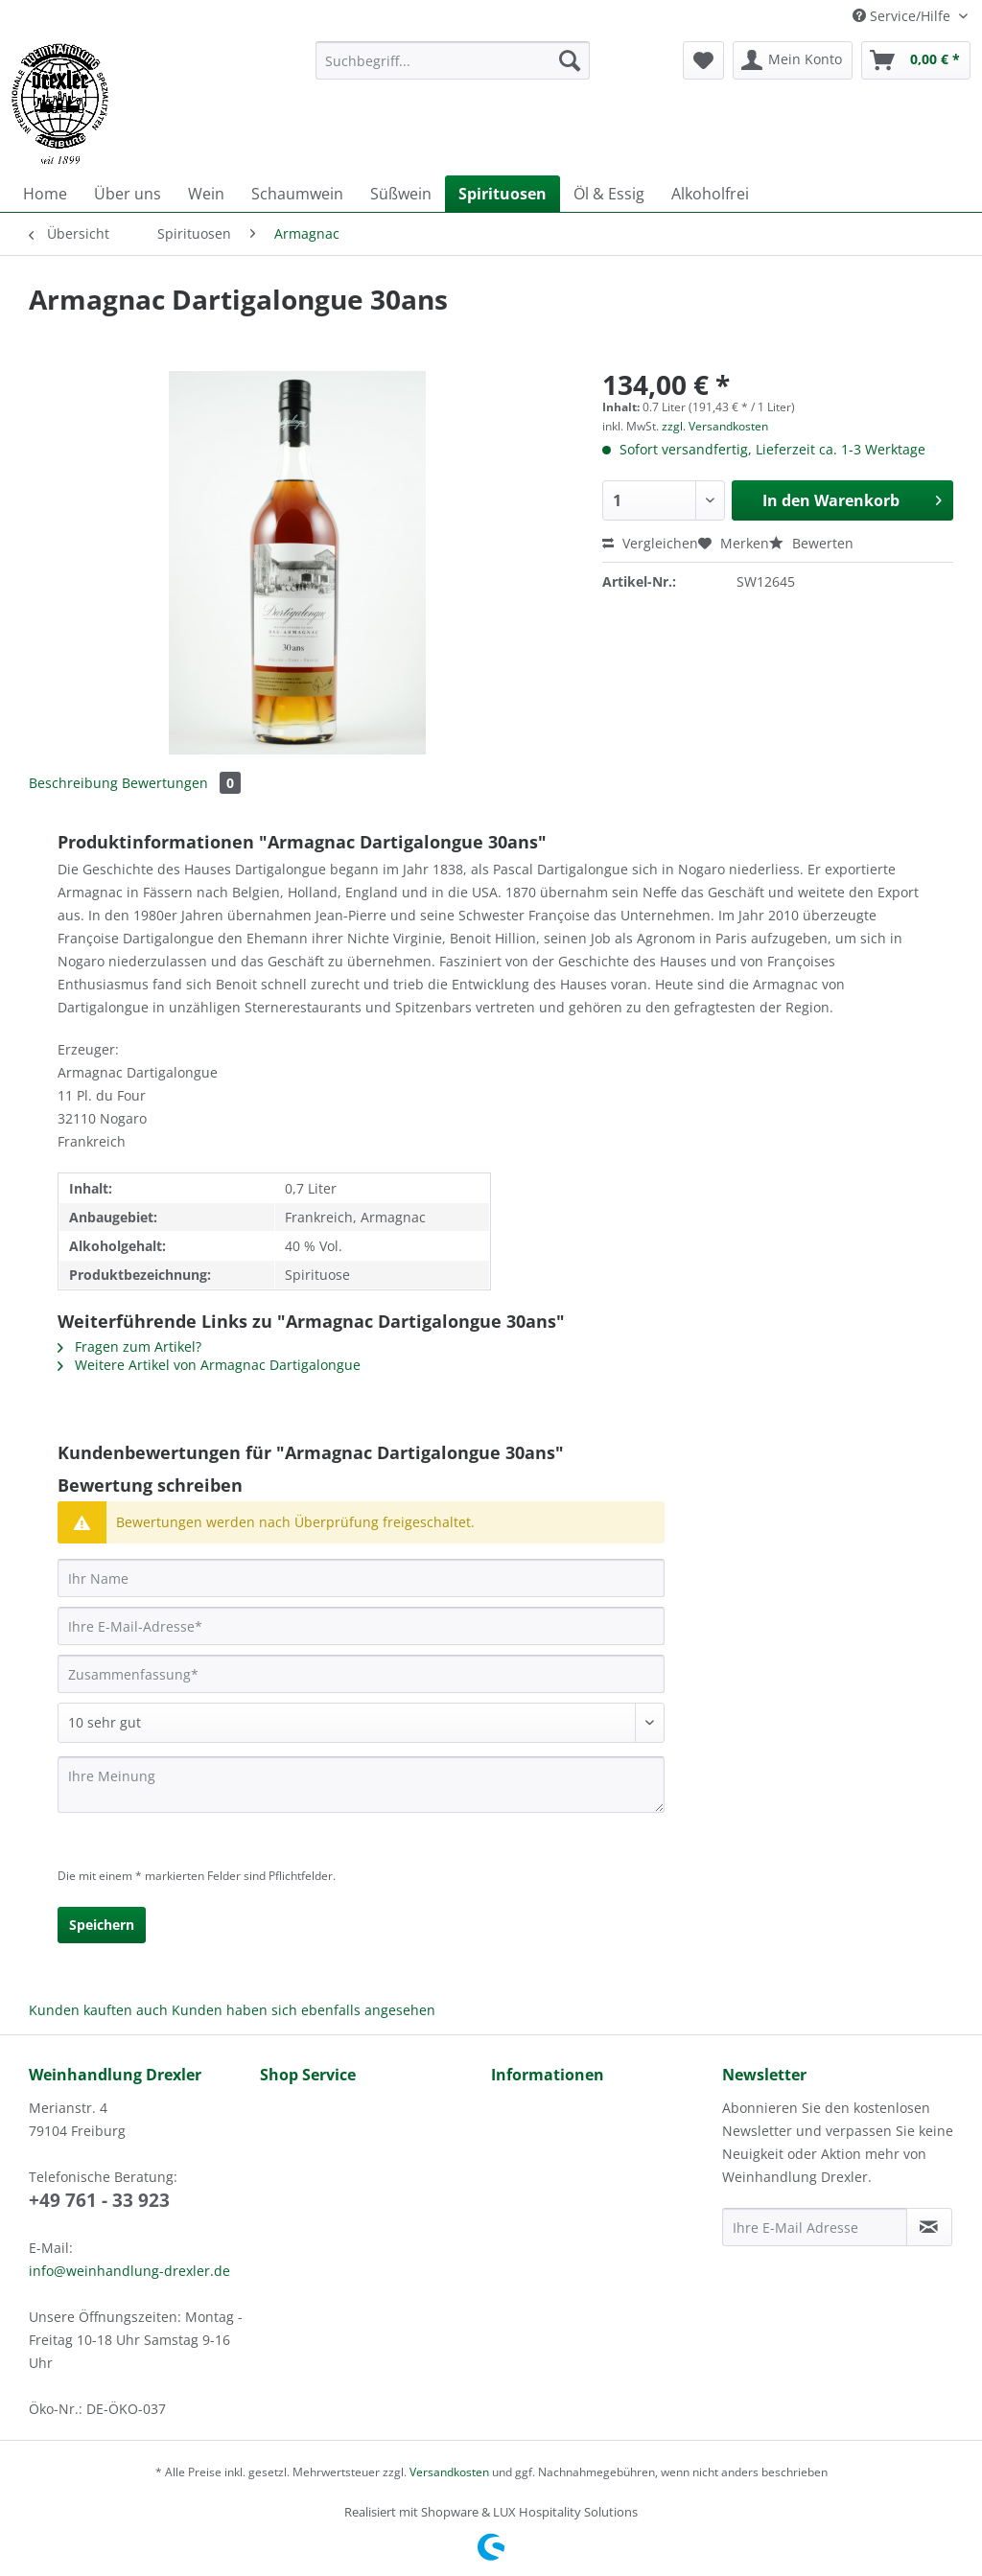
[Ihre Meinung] (361, 1784)
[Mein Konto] (793, 60)
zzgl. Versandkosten (715, 426)
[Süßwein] (401, 193)
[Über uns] (128, 193)
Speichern (101, 1924)
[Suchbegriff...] (453, 60)
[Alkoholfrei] (710, 193)
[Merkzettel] (703, 60)
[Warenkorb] (915, 60)
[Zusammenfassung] (361, 1674)
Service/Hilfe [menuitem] (903, 16)
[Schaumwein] (297, 193)
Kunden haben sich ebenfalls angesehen (303, 2010)
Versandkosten (449, 2472)
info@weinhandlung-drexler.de (129, 2271)
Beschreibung (73, 783)
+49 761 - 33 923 (99, 2200)
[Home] (45, 193)
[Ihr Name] (361, 1578)
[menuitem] (453, 69)
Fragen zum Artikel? (129, 1346)
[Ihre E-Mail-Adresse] (361, 1626)
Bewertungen (181, 783)
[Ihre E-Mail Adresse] (814, 2227)
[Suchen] (569, 60)
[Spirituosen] (502, 193)
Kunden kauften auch (98, 2010)
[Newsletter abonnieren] (929, 2227)
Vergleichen (650, 543)
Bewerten (811, 543)
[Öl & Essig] (609, 193)
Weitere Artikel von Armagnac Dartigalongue (209, 1365)
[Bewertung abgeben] (361, 1723)
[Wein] (206, 193)
